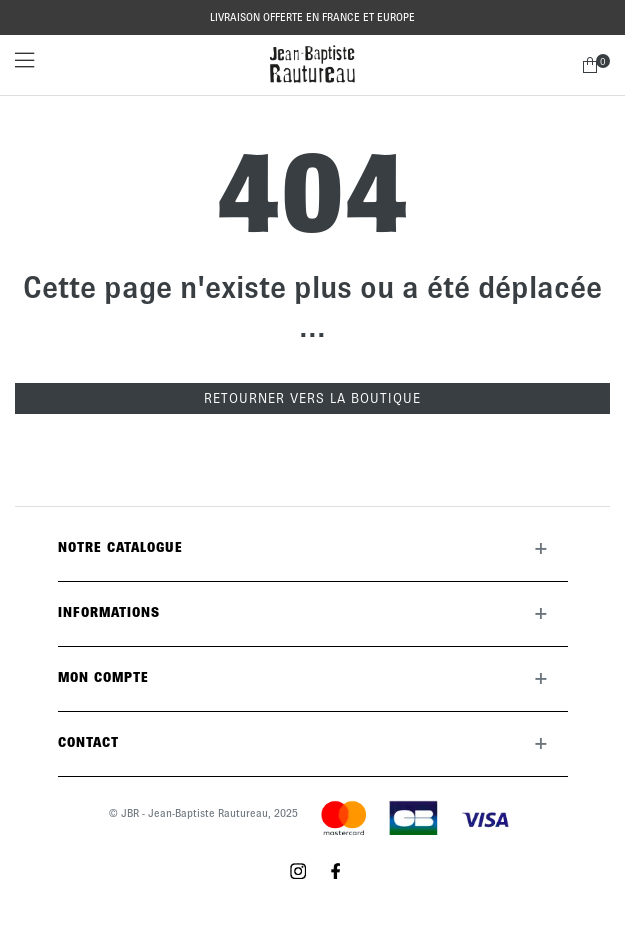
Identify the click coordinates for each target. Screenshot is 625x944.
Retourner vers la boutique (312, 398)
